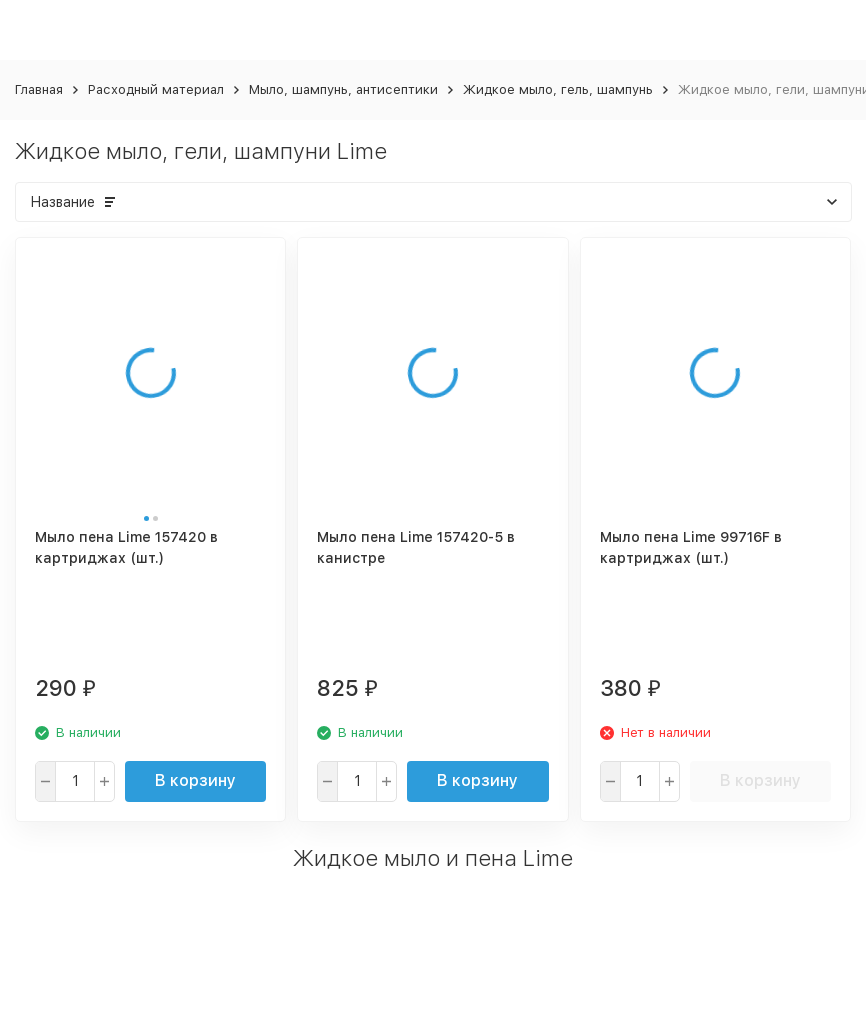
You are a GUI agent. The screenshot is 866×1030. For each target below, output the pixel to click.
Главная (39, 89)
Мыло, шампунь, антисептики (343, 89)
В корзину (195, 780)
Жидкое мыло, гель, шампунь (558, 89)
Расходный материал (156, 89)
